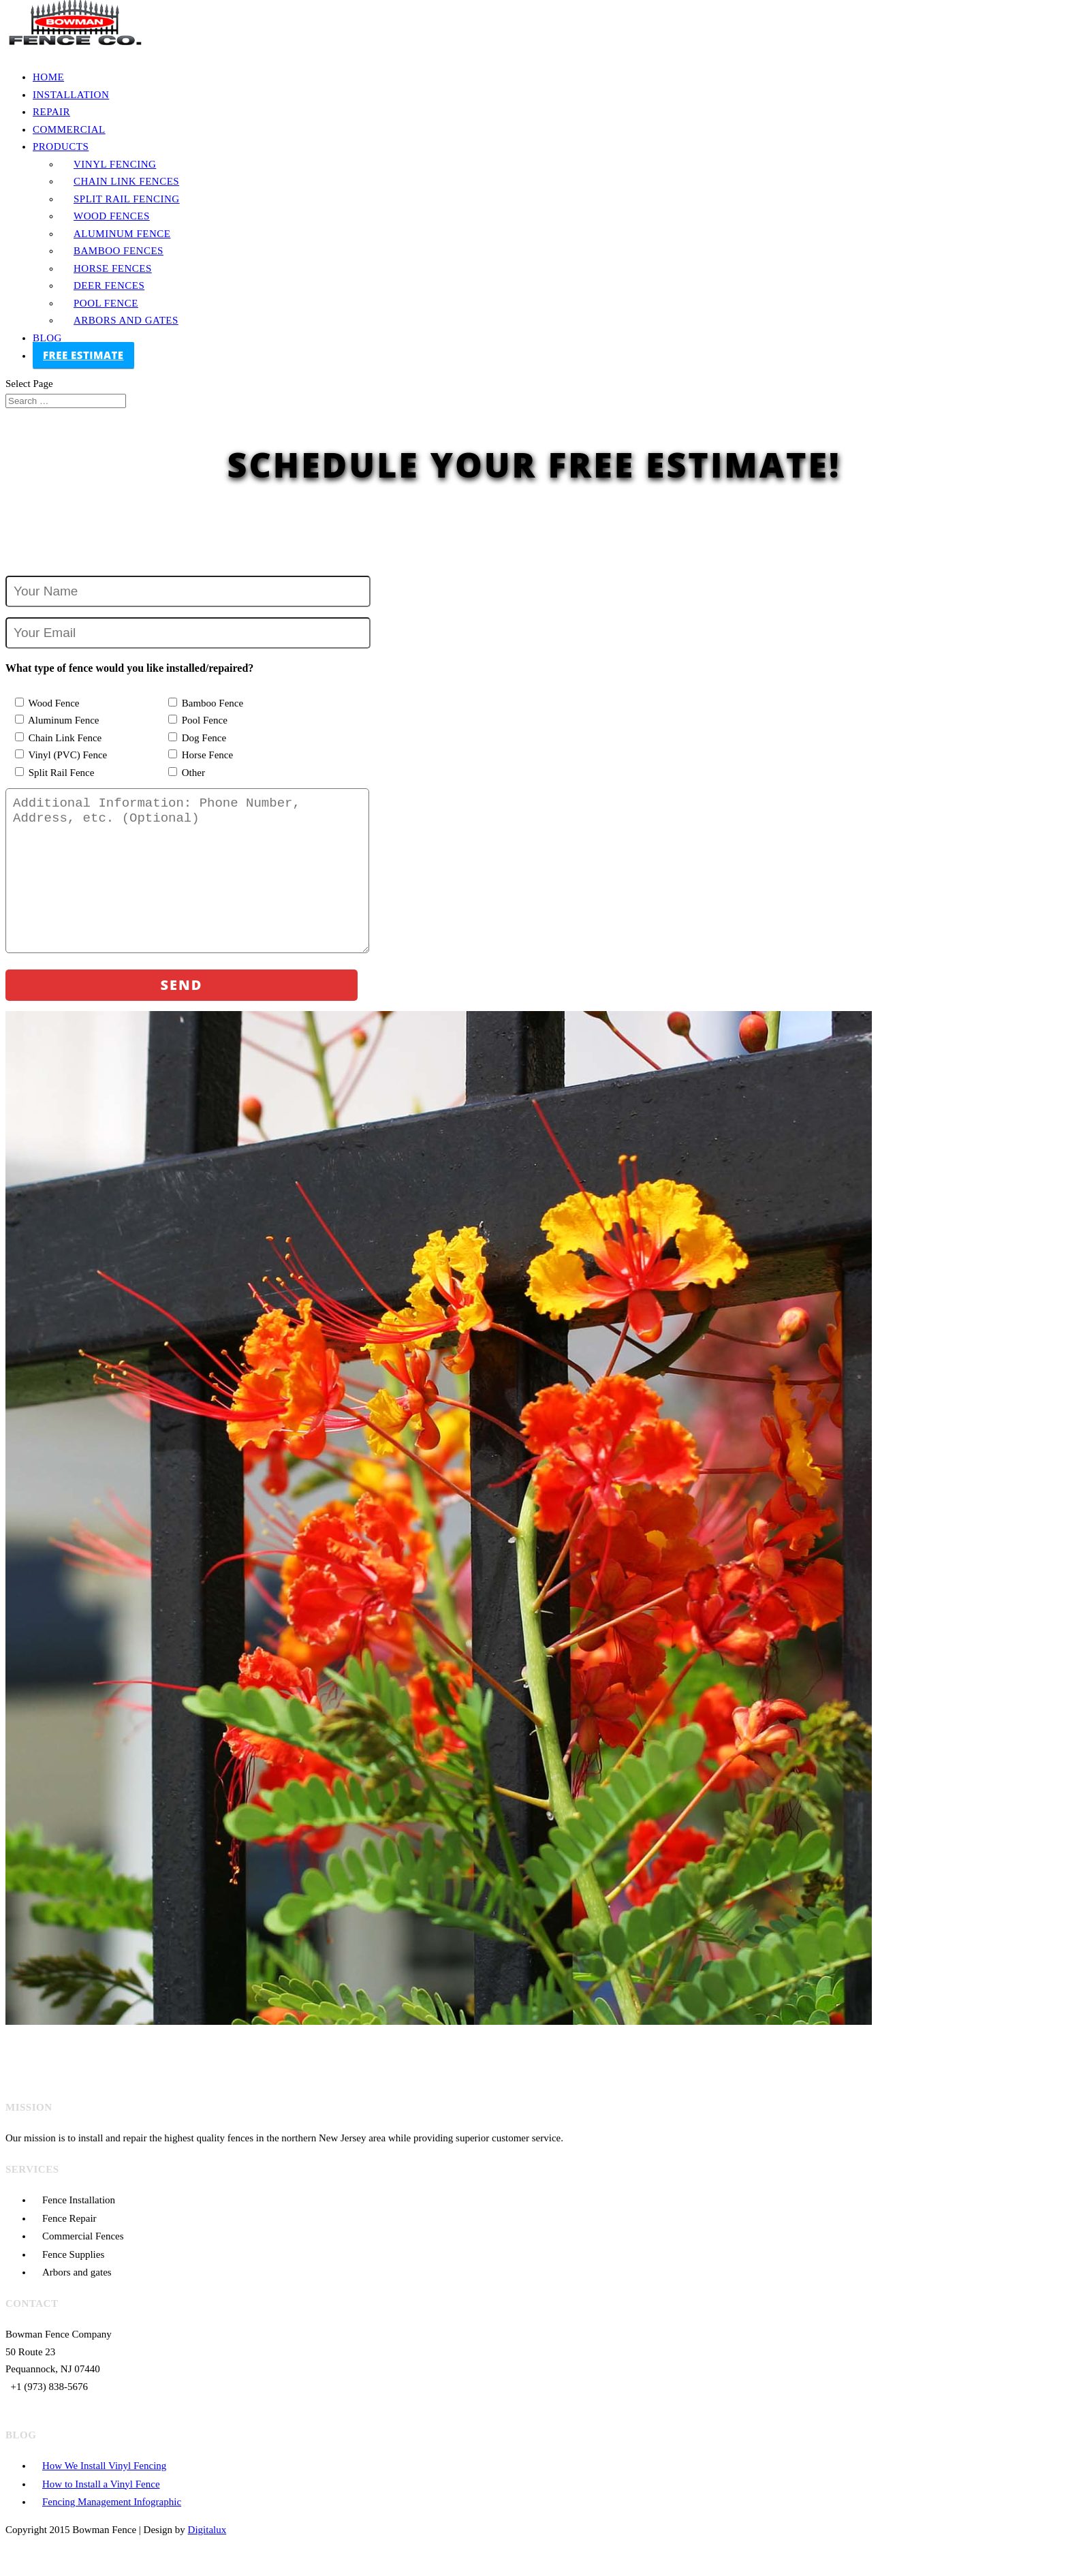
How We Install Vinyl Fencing (104, 2492)
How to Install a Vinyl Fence (101, 2511)
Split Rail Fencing (127, 198)
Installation (71, 94)
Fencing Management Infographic (111, 2529)
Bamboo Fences (118, 250)
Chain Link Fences (126, 181)
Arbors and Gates (126, 320)
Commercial (69, 129)
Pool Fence (106, 303)
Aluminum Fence (122, 233)
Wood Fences (112, 216)
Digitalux (207, 2556)
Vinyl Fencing (115, 164)
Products (61, 146)
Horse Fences (113, 268)
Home (48, 77)
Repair (51, 111)
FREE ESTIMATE (83, 355)
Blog (47, 337)
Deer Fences (109, 285)
